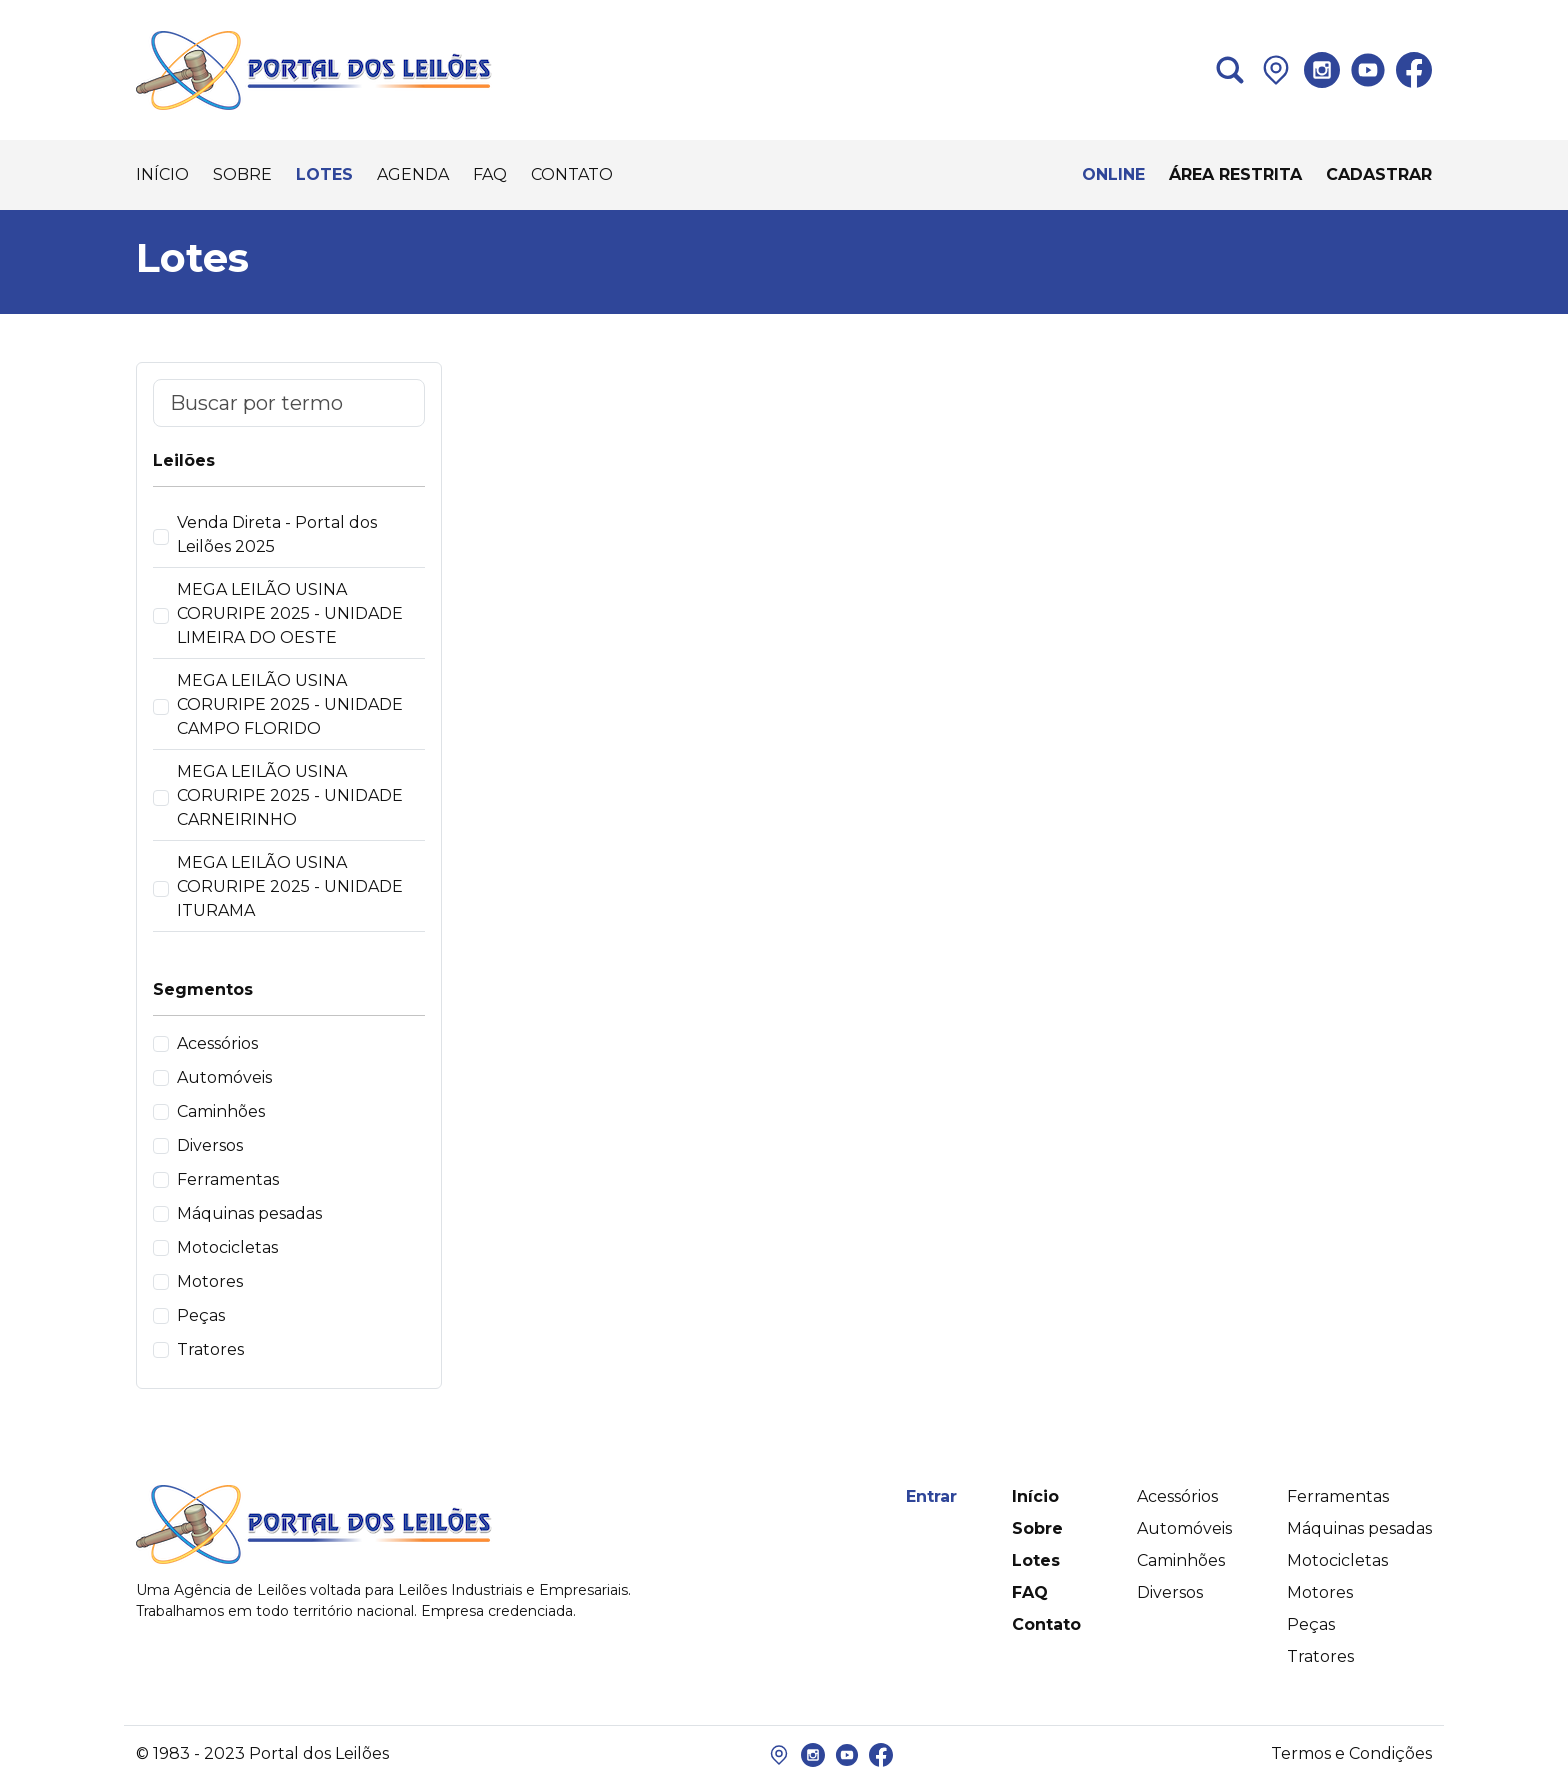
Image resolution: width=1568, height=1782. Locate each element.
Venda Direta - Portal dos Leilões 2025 (277, 534)
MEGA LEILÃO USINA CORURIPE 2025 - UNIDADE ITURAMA (290, 886)
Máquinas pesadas (249, 1213)
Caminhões (221, 1111)
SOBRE (242, 174)
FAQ (490, 174)
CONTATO (572, 174)
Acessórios (217, 1043)
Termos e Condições (1351, 1753)
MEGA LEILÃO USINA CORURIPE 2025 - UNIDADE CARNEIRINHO (290, 795)
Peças (201, 1315)
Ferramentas (228, 1179)
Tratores (210, 1349)
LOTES (324, 174)
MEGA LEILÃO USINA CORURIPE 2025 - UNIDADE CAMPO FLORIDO (290, 704)
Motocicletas (227, 1247)
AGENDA (413, 174)
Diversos (210, 1145)
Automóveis (224, 1077)
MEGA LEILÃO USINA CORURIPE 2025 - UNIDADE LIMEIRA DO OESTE (290, 613)
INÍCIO (162, 174)
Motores (210, 1281)
